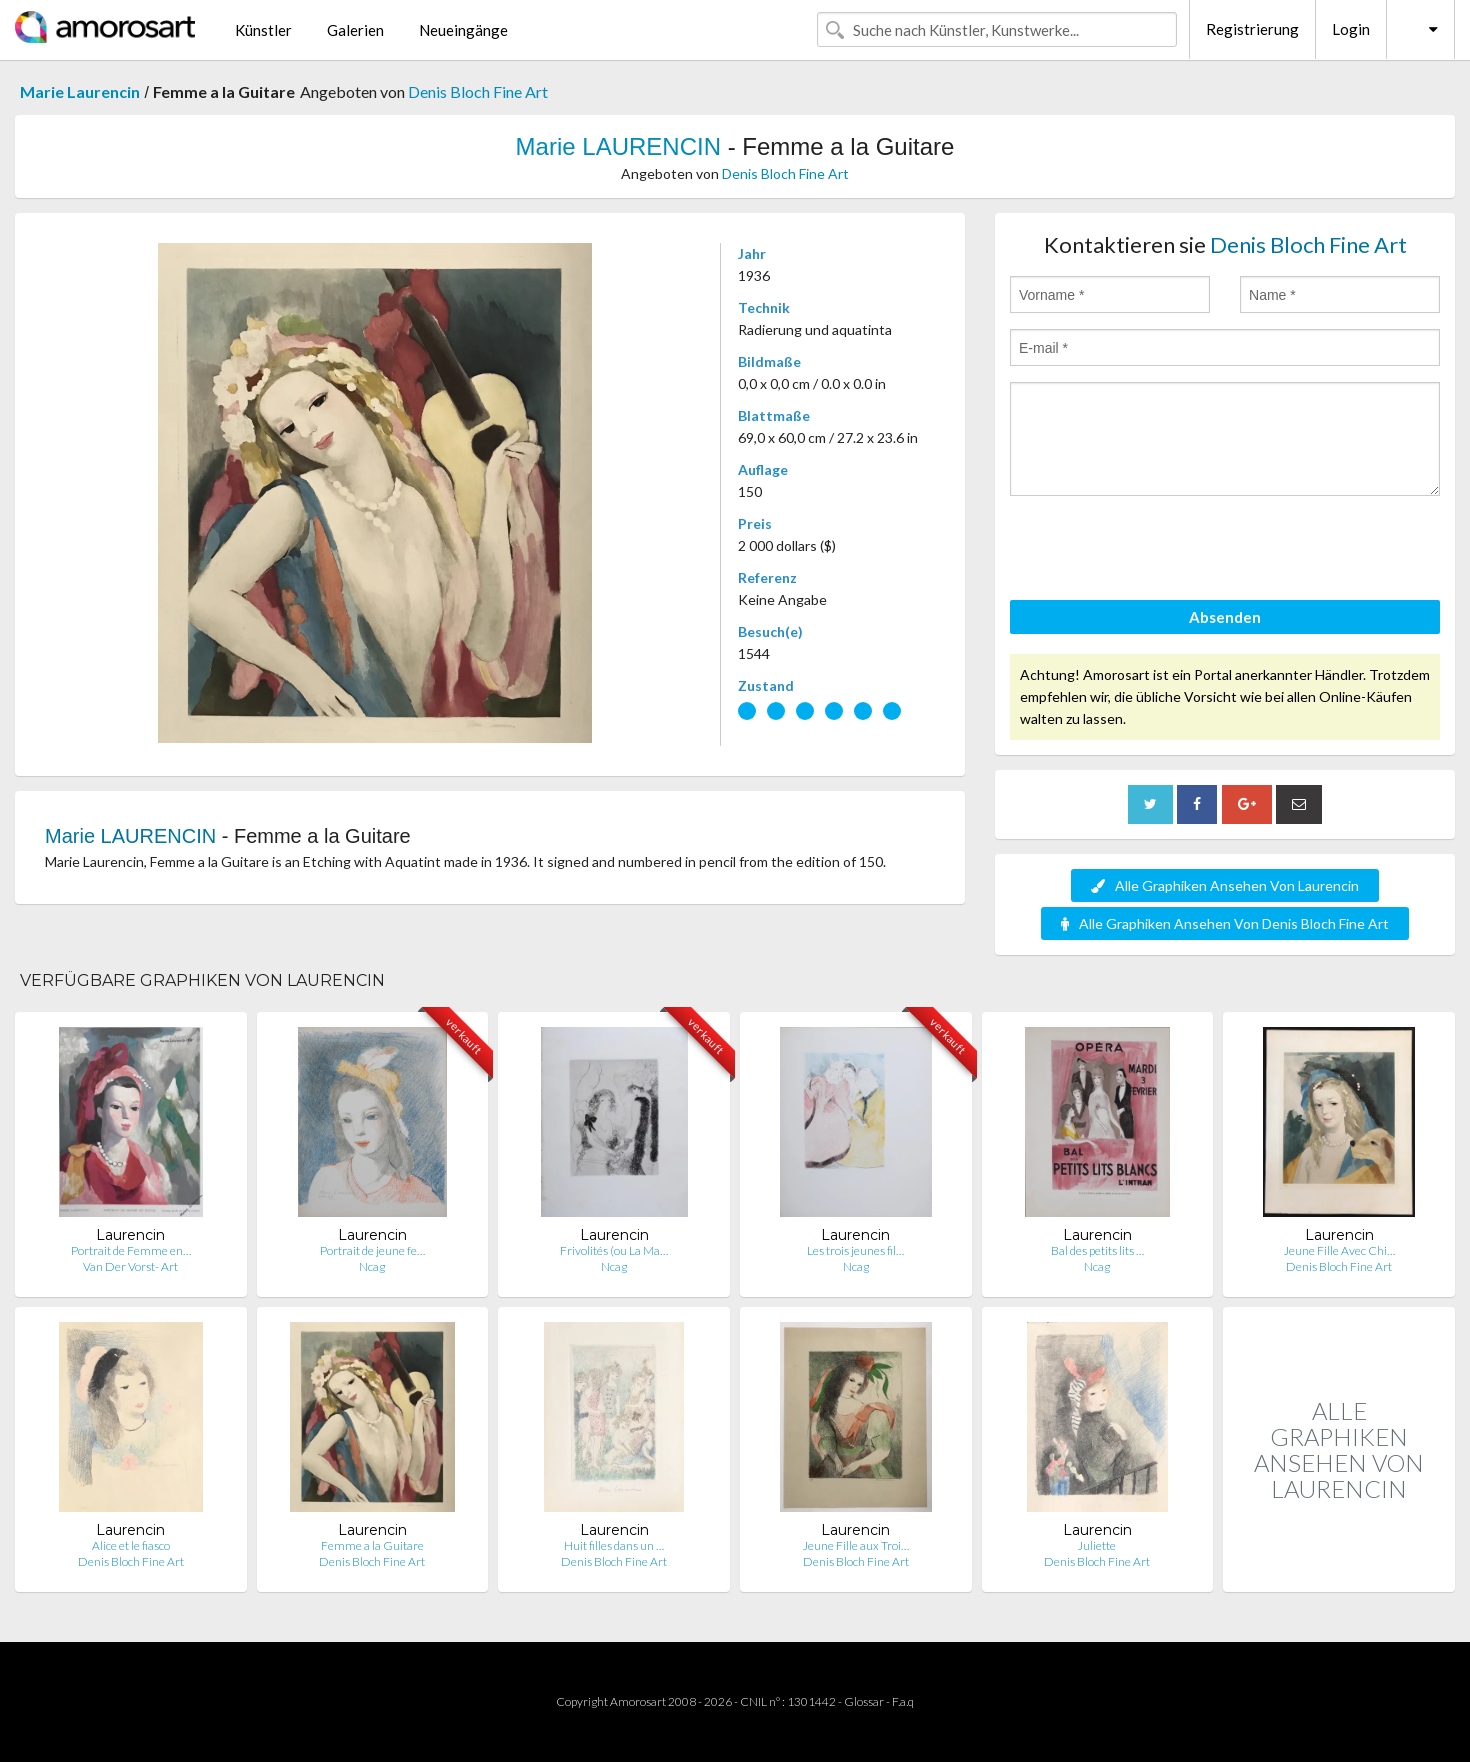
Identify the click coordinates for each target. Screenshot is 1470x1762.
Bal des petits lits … (1097, 1250)
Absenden (1225, 617)
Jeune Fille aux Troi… (856, 1545)
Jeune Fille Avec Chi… (1339, 1250)
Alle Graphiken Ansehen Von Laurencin (1225, 885)
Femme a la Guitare (372, 1545)
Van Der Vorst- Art (130, 1266)
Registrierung (1252, 29)
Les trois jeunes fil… (855, 1250)
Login (1351, 29)
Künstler (263, 30)
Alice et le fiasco (131, 1545)
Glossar (864, 1701)
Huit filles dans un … (614, 1545)
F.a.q (903, 1701)
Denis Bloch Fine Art (478, 91)
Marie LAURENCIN (618, 146)
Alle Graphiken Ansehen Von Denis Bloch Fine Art (1225, 923)
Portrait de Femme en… (131, 1250)
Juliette (1097, 1545)
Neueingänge (463, 30)
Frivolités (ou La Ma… (614, 1250)
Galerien (355, 30)
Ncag (372, 1266)
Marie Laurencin (80, 91)
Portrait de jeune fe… (372, 1250)
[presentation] (1162, 551)
